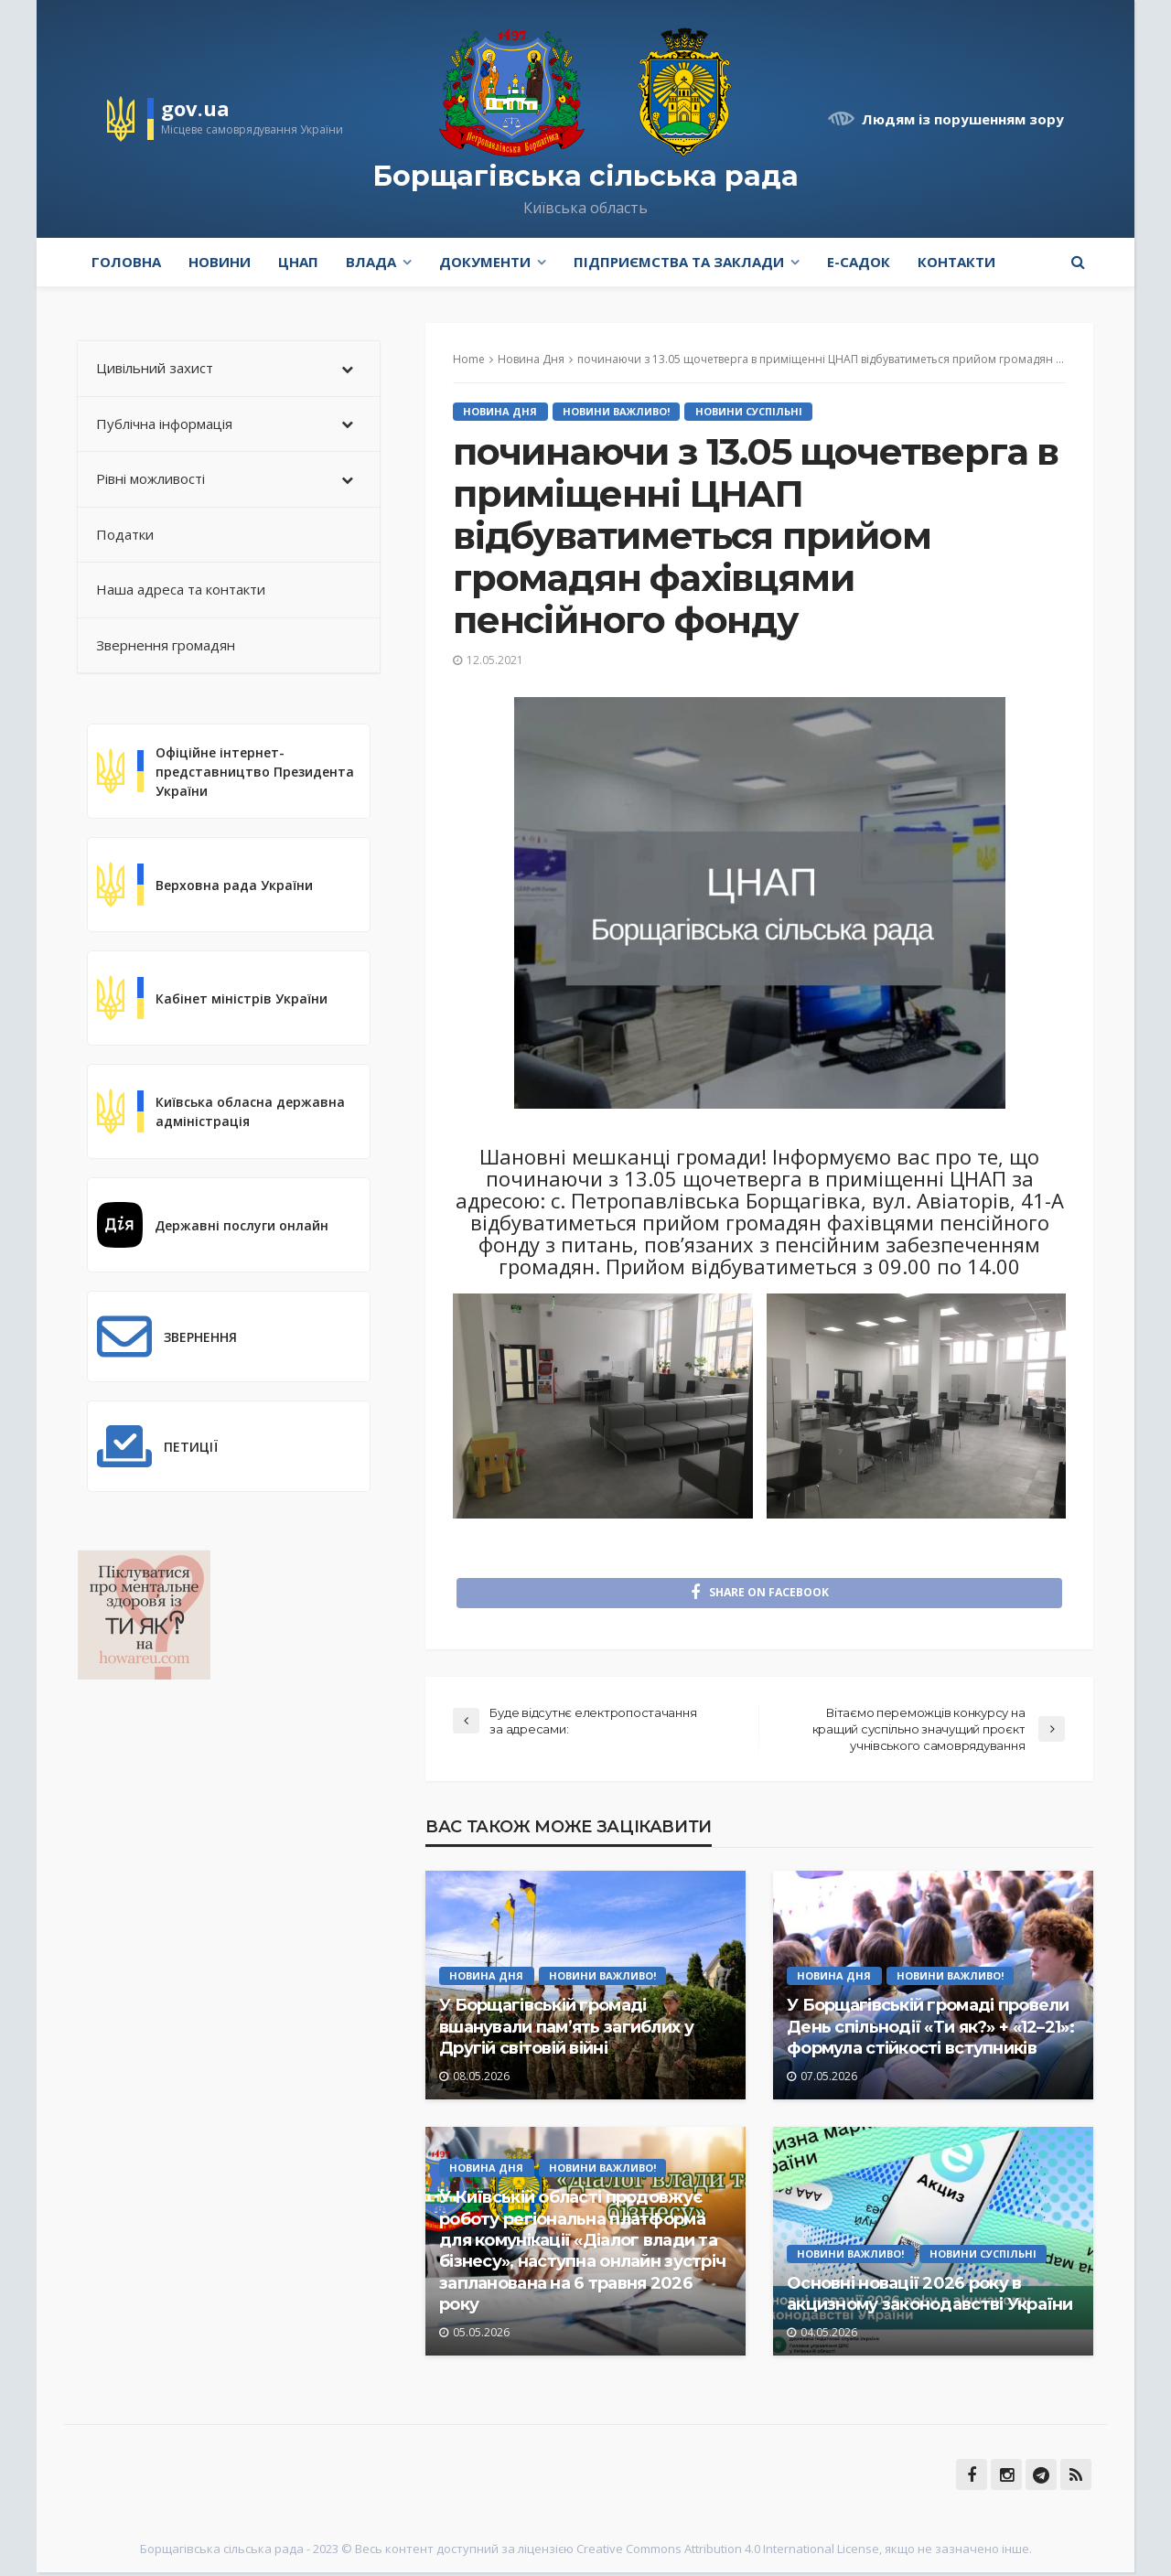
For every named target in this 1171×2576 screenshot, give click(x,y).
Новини (219, 261)
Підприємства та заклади (679, 261)
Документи (485, 261)
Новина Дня (501, 411)
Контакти (956, 261)
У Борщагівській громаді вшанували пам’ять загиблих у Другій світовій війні (566, 2031)
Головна (126, 261)
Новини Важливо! (617, 411)
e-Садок (858, 261)
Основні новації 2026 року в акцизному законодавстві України (930, 2297)
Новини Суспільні (751, 411)
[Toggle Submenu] (348, 368)
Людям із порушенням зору (963, 119)
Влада (371, 261)
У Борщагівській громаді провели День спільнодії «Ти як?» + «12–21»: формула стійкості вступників (930, 2031)
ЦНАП (298, 261)
